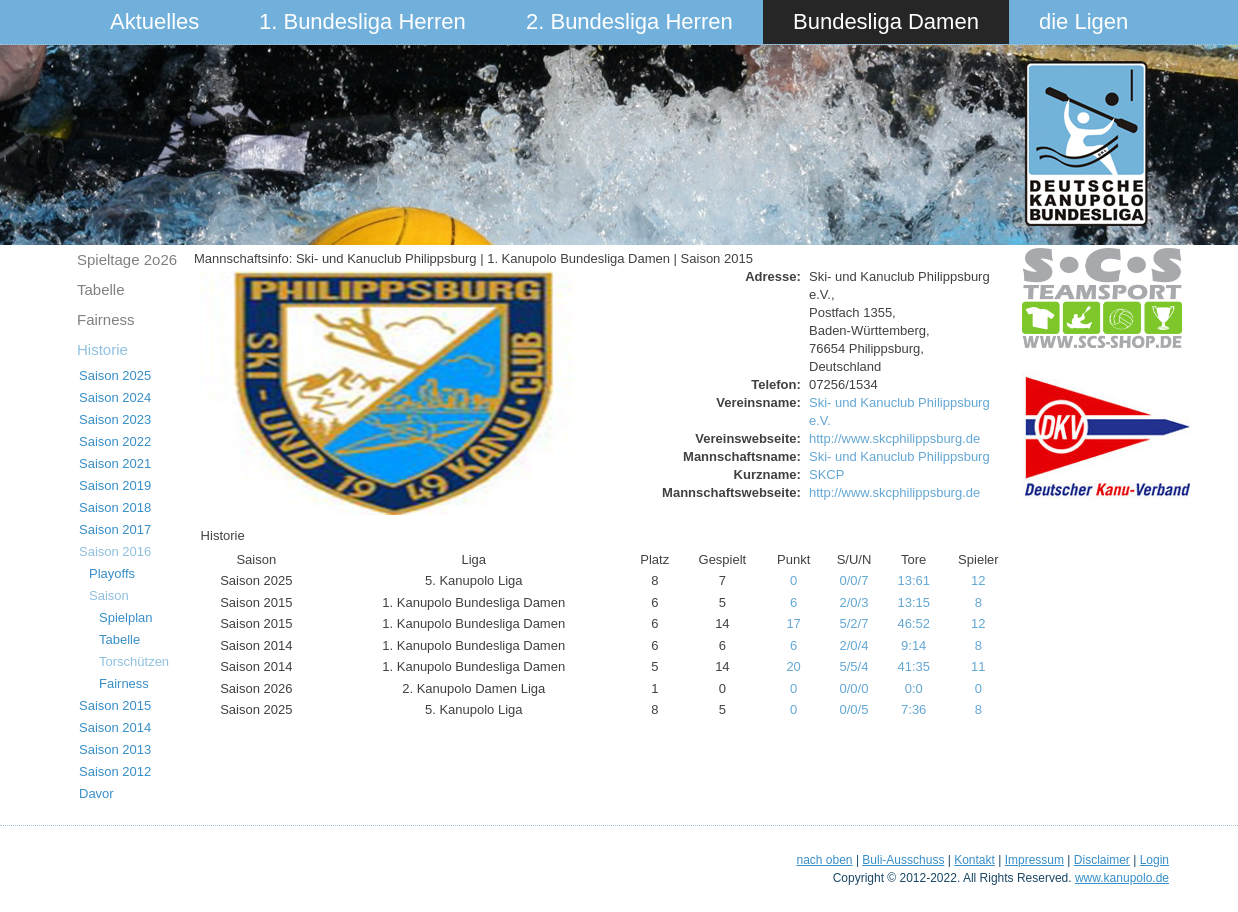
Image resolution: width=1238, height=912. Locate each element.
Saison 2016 (115, 551)
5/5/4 (854, 666)
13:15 (913, 602)
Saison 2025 (115, 375)
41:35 (913, 666)
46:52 (913, 623)
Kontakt (974, 860)
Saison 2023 (115, 419)
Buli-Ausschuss (903, 860)
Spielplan (126, 617)
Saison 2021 (115, 463)
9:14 (913, 645)
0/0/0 (854, 688)
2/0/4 (854, 645)
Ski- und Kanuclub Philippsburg (899, 456)
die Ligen (1083, 21)
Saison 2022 (115, 441)
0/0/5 (854, 709)
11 (978, 666)
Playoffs (112, 573)
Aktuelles (154, 21)
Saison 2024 (115, 397)
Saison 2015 (115, 705)
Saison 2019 (115, 485)
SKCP (826, 474)
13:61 (913, 580)
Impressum (1034, 860)
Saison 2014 (115, 727)
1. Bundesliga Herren (362, 21)
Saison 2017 (115, 529)
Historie (102, 349)
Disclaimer (1102, 860)
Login (1154, 860)
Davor (96, 793)
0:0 (914, 688)
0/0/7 (854, 580)
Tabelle (101, 289)
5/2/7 (854, 623)
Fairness (106, 319)
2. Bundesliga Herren (629, 21)
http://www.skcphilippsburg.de (894, 438)
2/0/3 (854, 602)
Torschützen (134, 661)
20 (793, 666)
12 (978, 580)
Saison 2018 (115, 507)
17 (793, 623)
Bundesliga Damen (886, 21)
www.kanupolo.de (1122, 878)
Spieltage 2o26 (127, 259)
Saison (109, 595)
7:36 (913, 709)
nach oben (824, 860)
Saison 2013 (115, 749)
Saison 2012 (115, 771)
